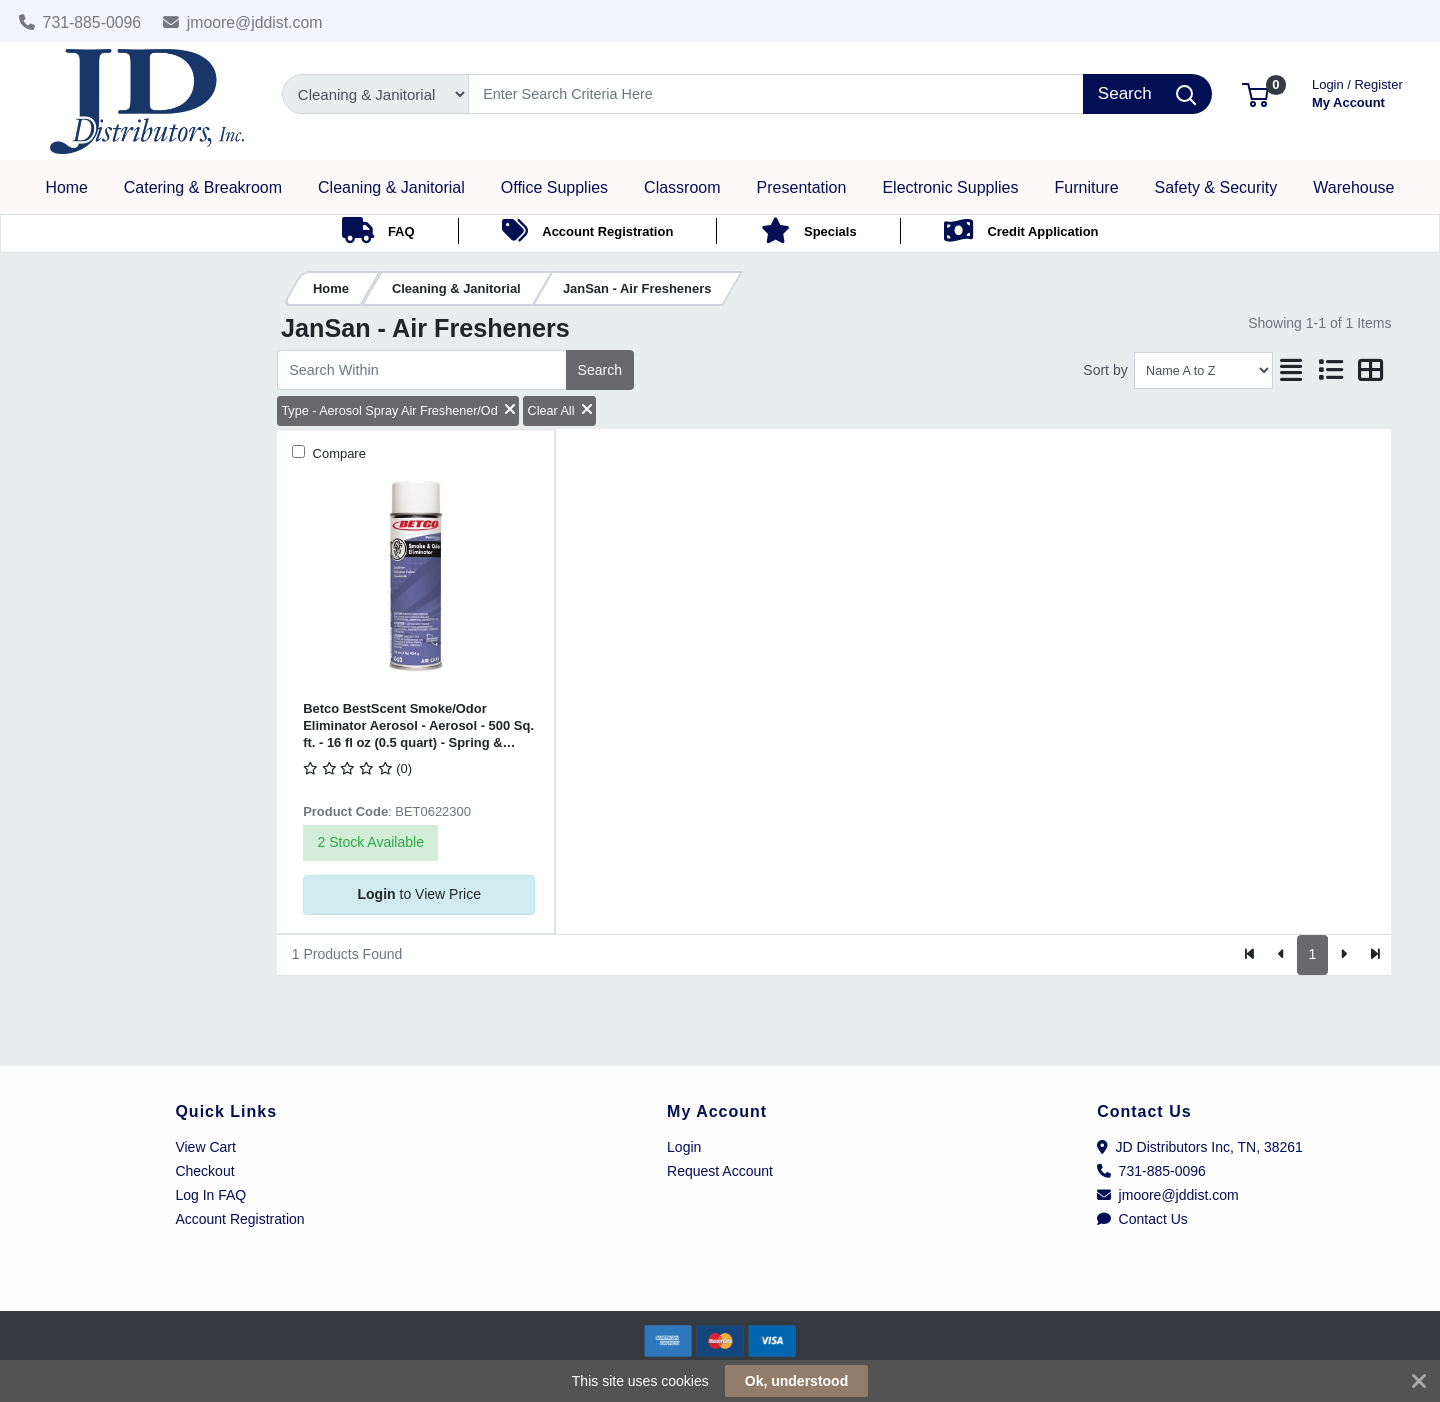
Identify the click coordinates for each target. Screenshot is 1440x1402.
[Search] (776, 94)
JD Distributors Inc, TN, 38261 (1200, 1147)
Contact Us (1142, 1219)
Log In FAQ (210, 1195)
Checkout (204, 1171)
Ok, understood (796, 1381)
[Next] (1343, 955)
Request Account (720, 1171)
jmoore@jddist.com (243, 22)
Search (600, 370)
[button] (1255, 93)
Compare (337, 453)
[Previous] (1281, 955)
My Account (1357, 91)
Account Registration (239, 1219)
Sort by (1105, 370)
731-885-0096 (80, 22)
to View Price (419, 894)
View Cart (205, 1147)
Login (684, 1147)
